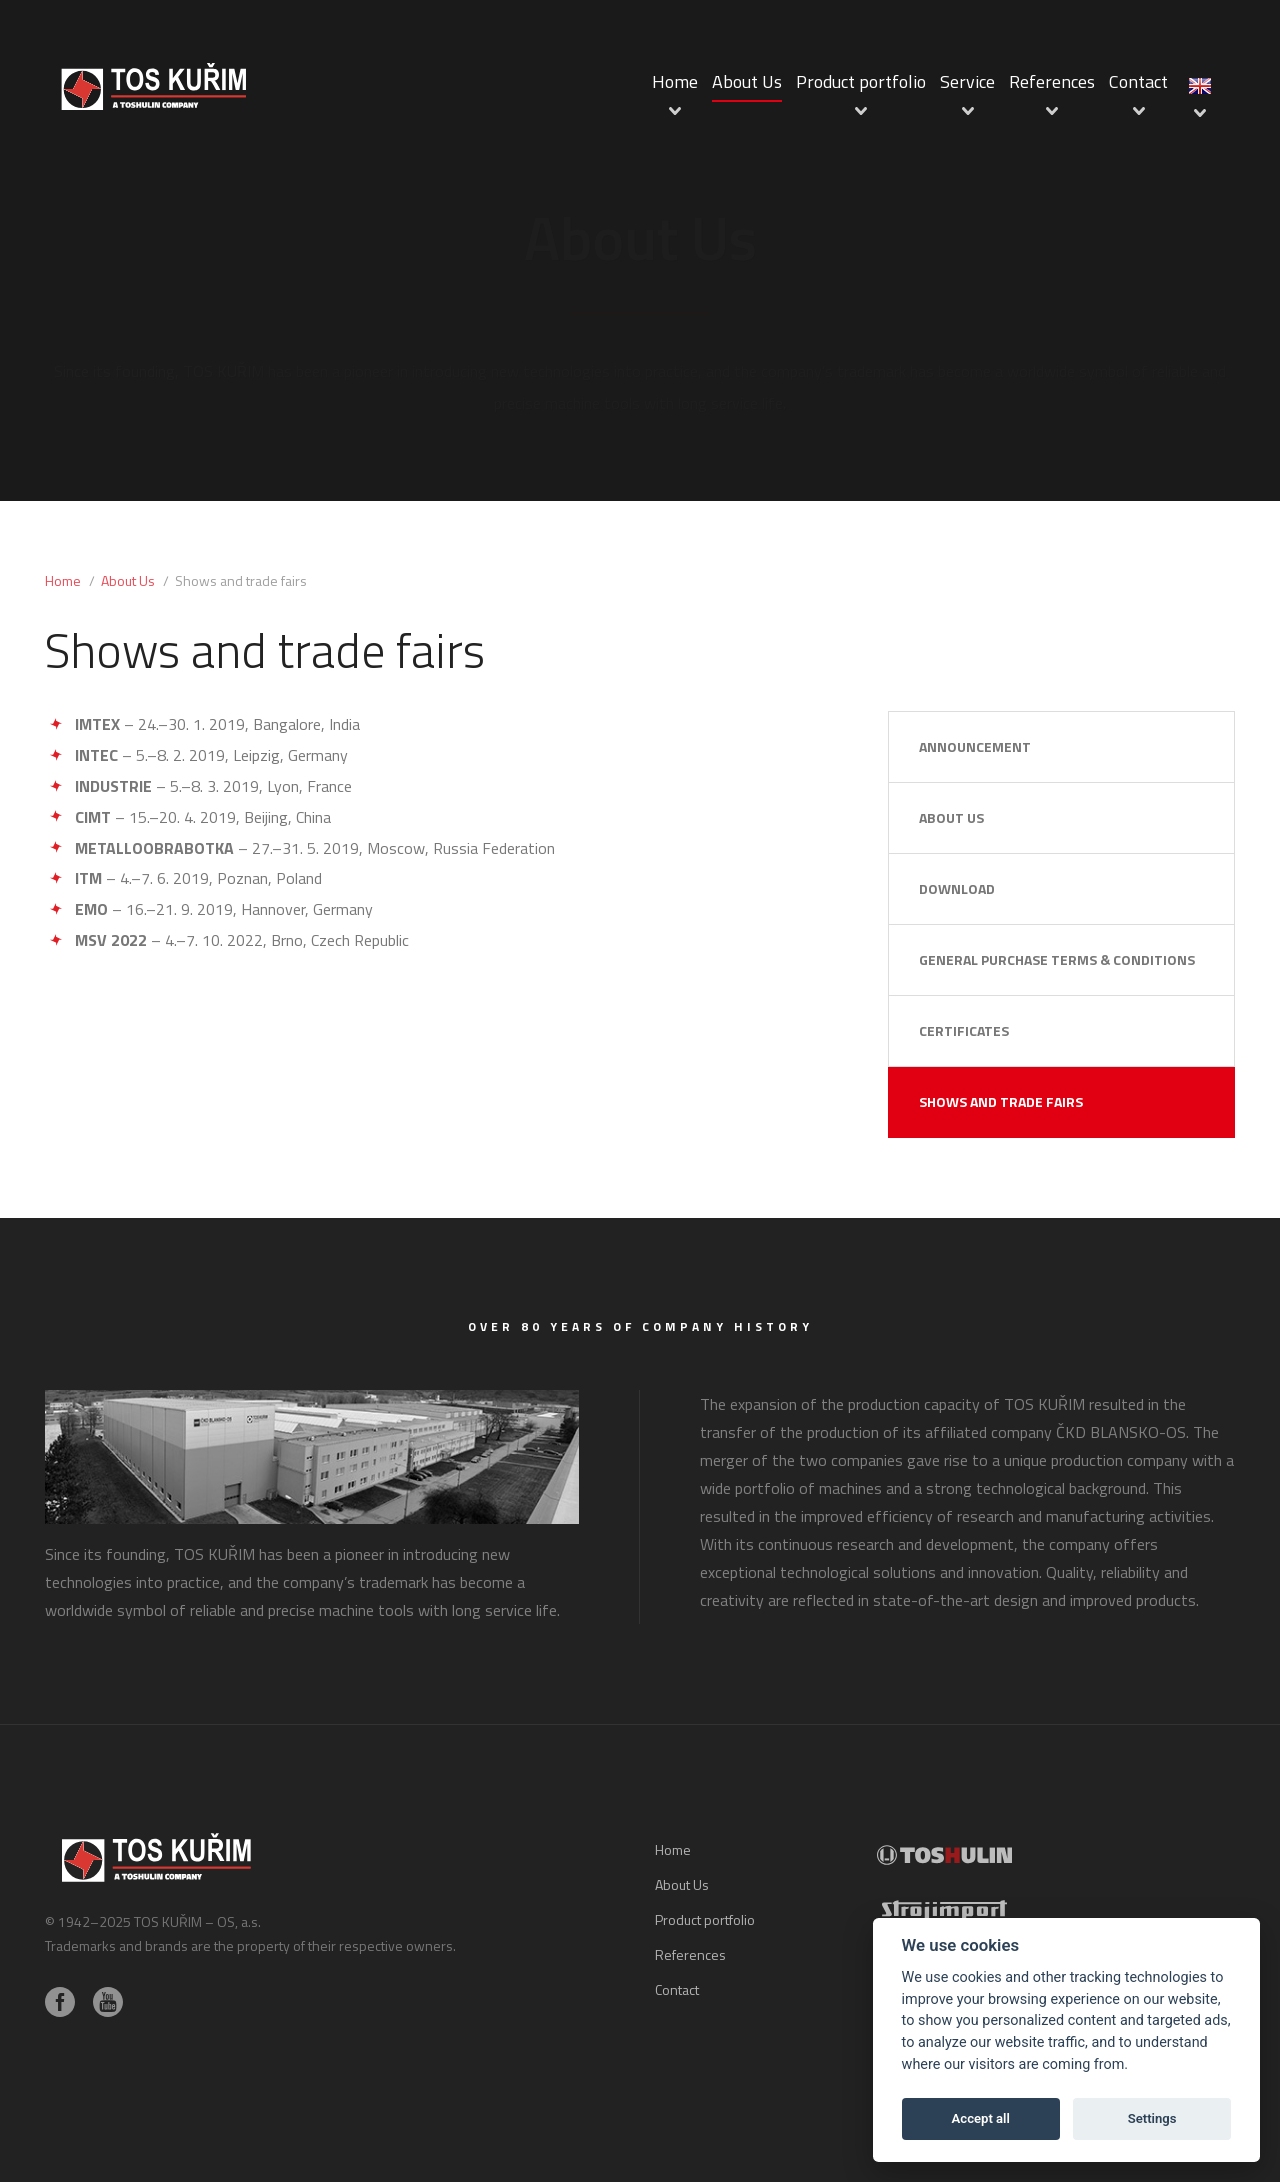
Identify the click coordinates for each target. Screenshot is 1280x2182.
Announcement (975, 746)
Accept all (981, 2118)
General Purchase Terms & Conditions (1057, 959)
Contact (1138, 81)
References (1052, 81)
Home (675, 81)
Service (967, 81)
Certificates (964, 1030)
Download (957, 888)
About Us (747, 81)
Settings (1152, 2118)
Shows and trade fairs (1001, 1101)
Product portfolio (861, 81)
